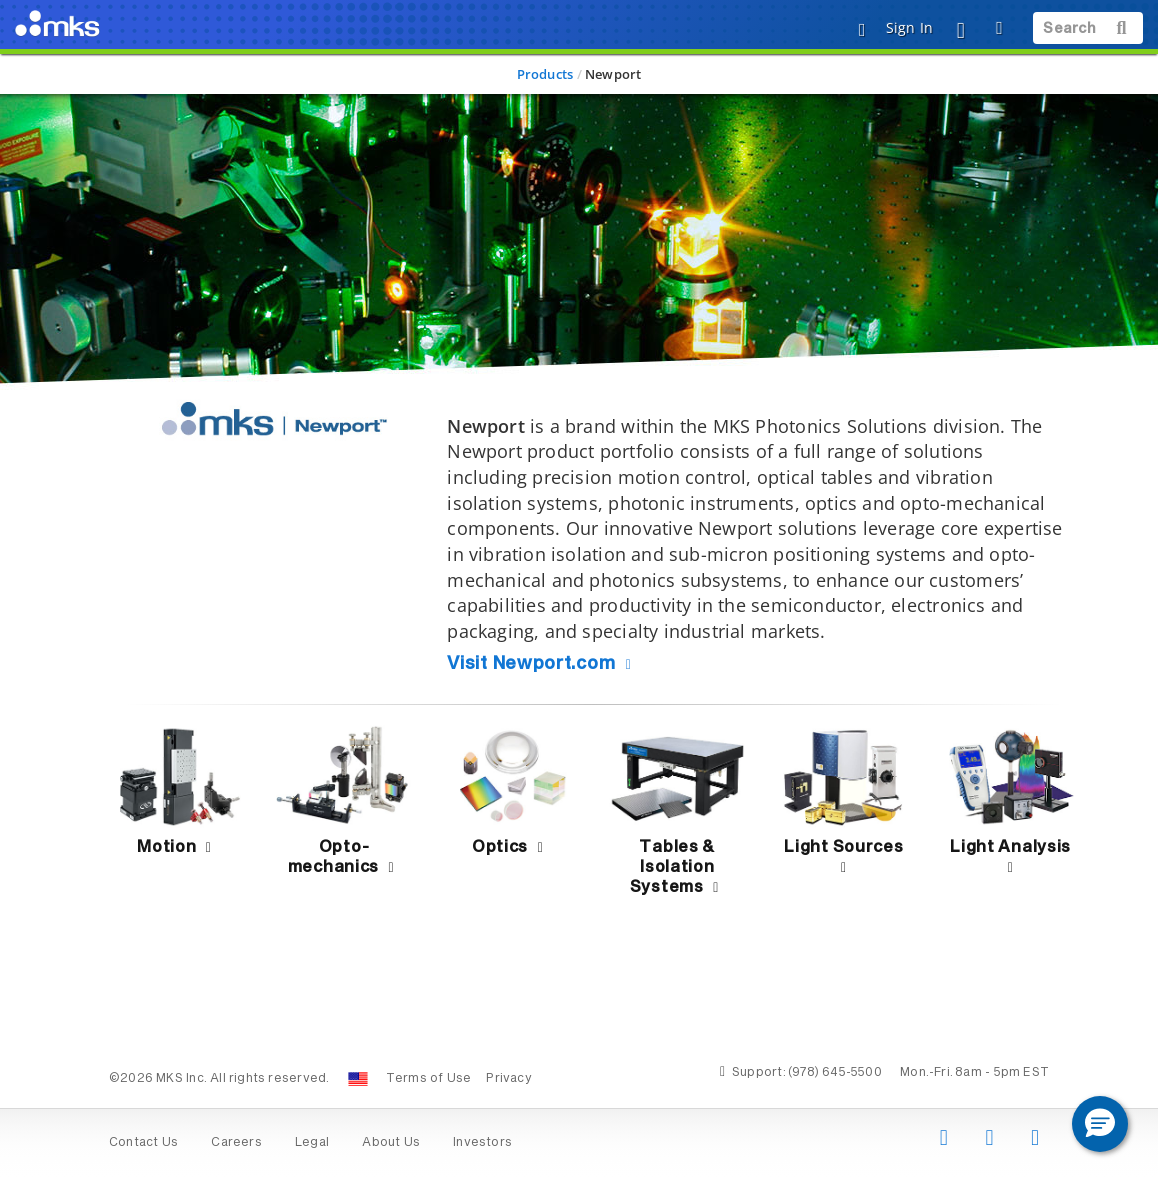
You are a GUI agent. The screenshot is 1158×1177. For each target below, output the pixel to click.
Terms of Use (429, 1079)
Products (545, 74)
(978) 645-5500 (835, 1073)
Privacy (508, 1079)
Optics (510, 847)
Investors (482, 1143)
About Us (391, 1143)
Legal (312, 1143)
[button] (1100, 1124)
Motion (177, 847)
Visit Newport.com (542, 664)
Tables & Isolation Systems (677, 867)
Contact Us (143, 1143)
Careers (236, 1143)
